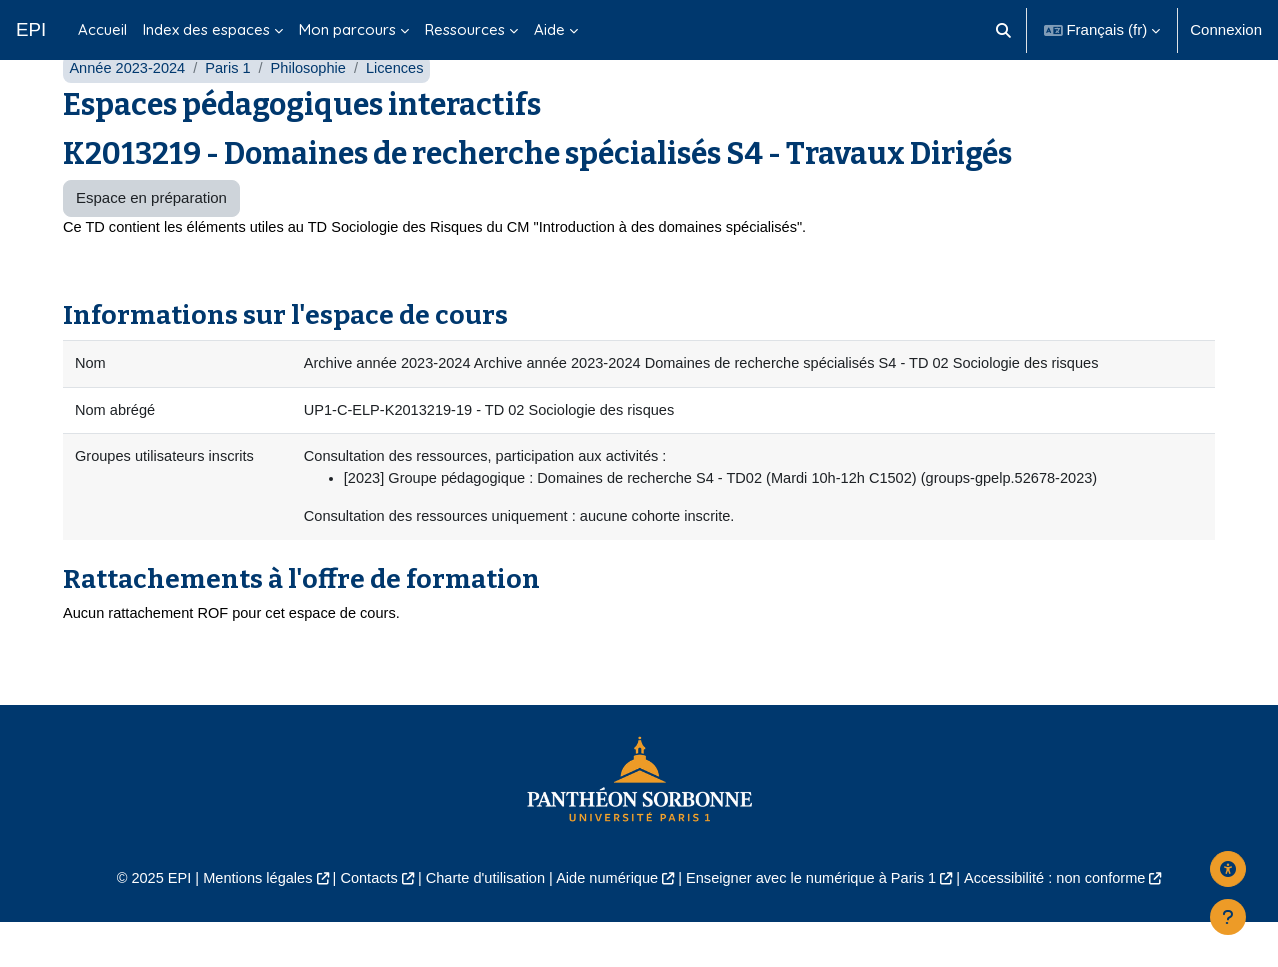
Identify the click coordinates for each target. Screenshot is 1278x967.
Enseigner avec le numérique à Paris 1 (817, 923)
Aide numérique (605, 923)
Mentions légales (245, 923)
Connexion (1226, 29)
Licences (402, 107)
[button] (1003, 30)
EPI (31, 29)
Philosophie (315, 107)
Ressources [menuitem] (465, 29)
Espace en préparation (151, 237)
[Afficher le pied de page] (1228, 917)
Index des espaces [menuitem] (206, 29)
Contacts (360, 923)
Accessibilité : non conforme (1068, 923)
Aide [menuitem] (549, 29)
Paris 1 (232, 107)
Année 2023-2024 (128, 107)
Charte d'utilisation (480, 923)
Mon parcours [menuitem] (347, 29)
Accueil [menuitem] (102, 29)
